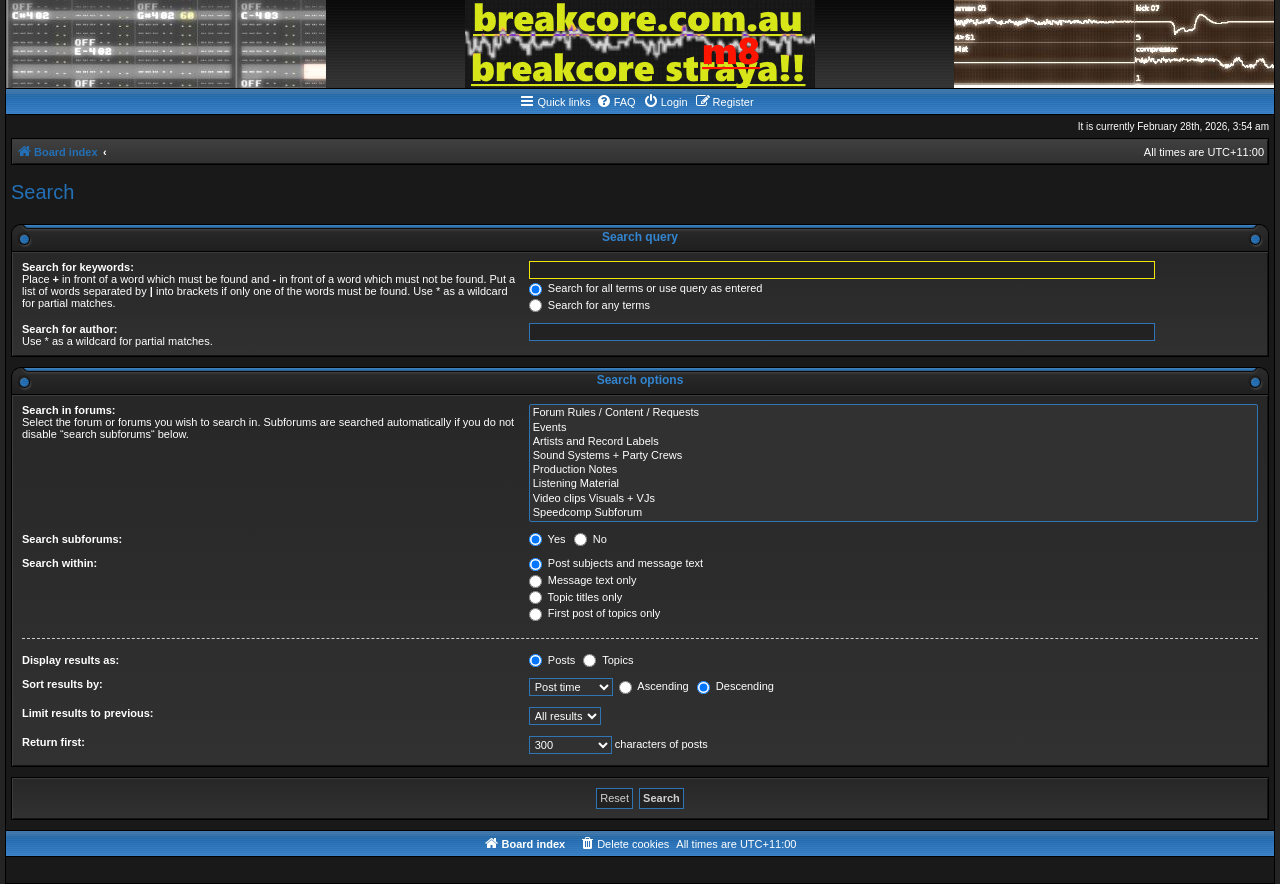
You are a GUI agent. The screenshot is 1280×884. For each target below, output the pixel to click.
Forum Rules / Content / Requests (893, 413)
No (590, 539)
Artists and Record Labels (893, 442)
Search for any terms (589, 305)
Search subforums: (72, 539)
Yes (547, 539)
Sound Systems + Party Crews (893, 456)
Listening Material (893, 484)
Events (893, 428)
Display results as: (70, 660)
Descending (735, 686)
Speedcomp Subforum (893, 513)
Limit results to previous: (87, 713)
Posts (552, 660)
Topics (608, 660)
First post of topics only (595, 613)
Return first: (53, 742)
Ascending (654, 686)
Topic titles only (575, 597)
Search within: (59, 563)
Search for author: (69, 329)
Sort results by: (62, 684)
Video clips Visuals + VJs (893, 499)
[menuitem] (616, 102)
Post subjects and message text (616, 563)
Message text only (583, 580)
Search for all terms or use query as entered (646, 288)
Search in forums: (69, 410)
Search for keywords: (78, 267)
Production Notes (893, 470)
